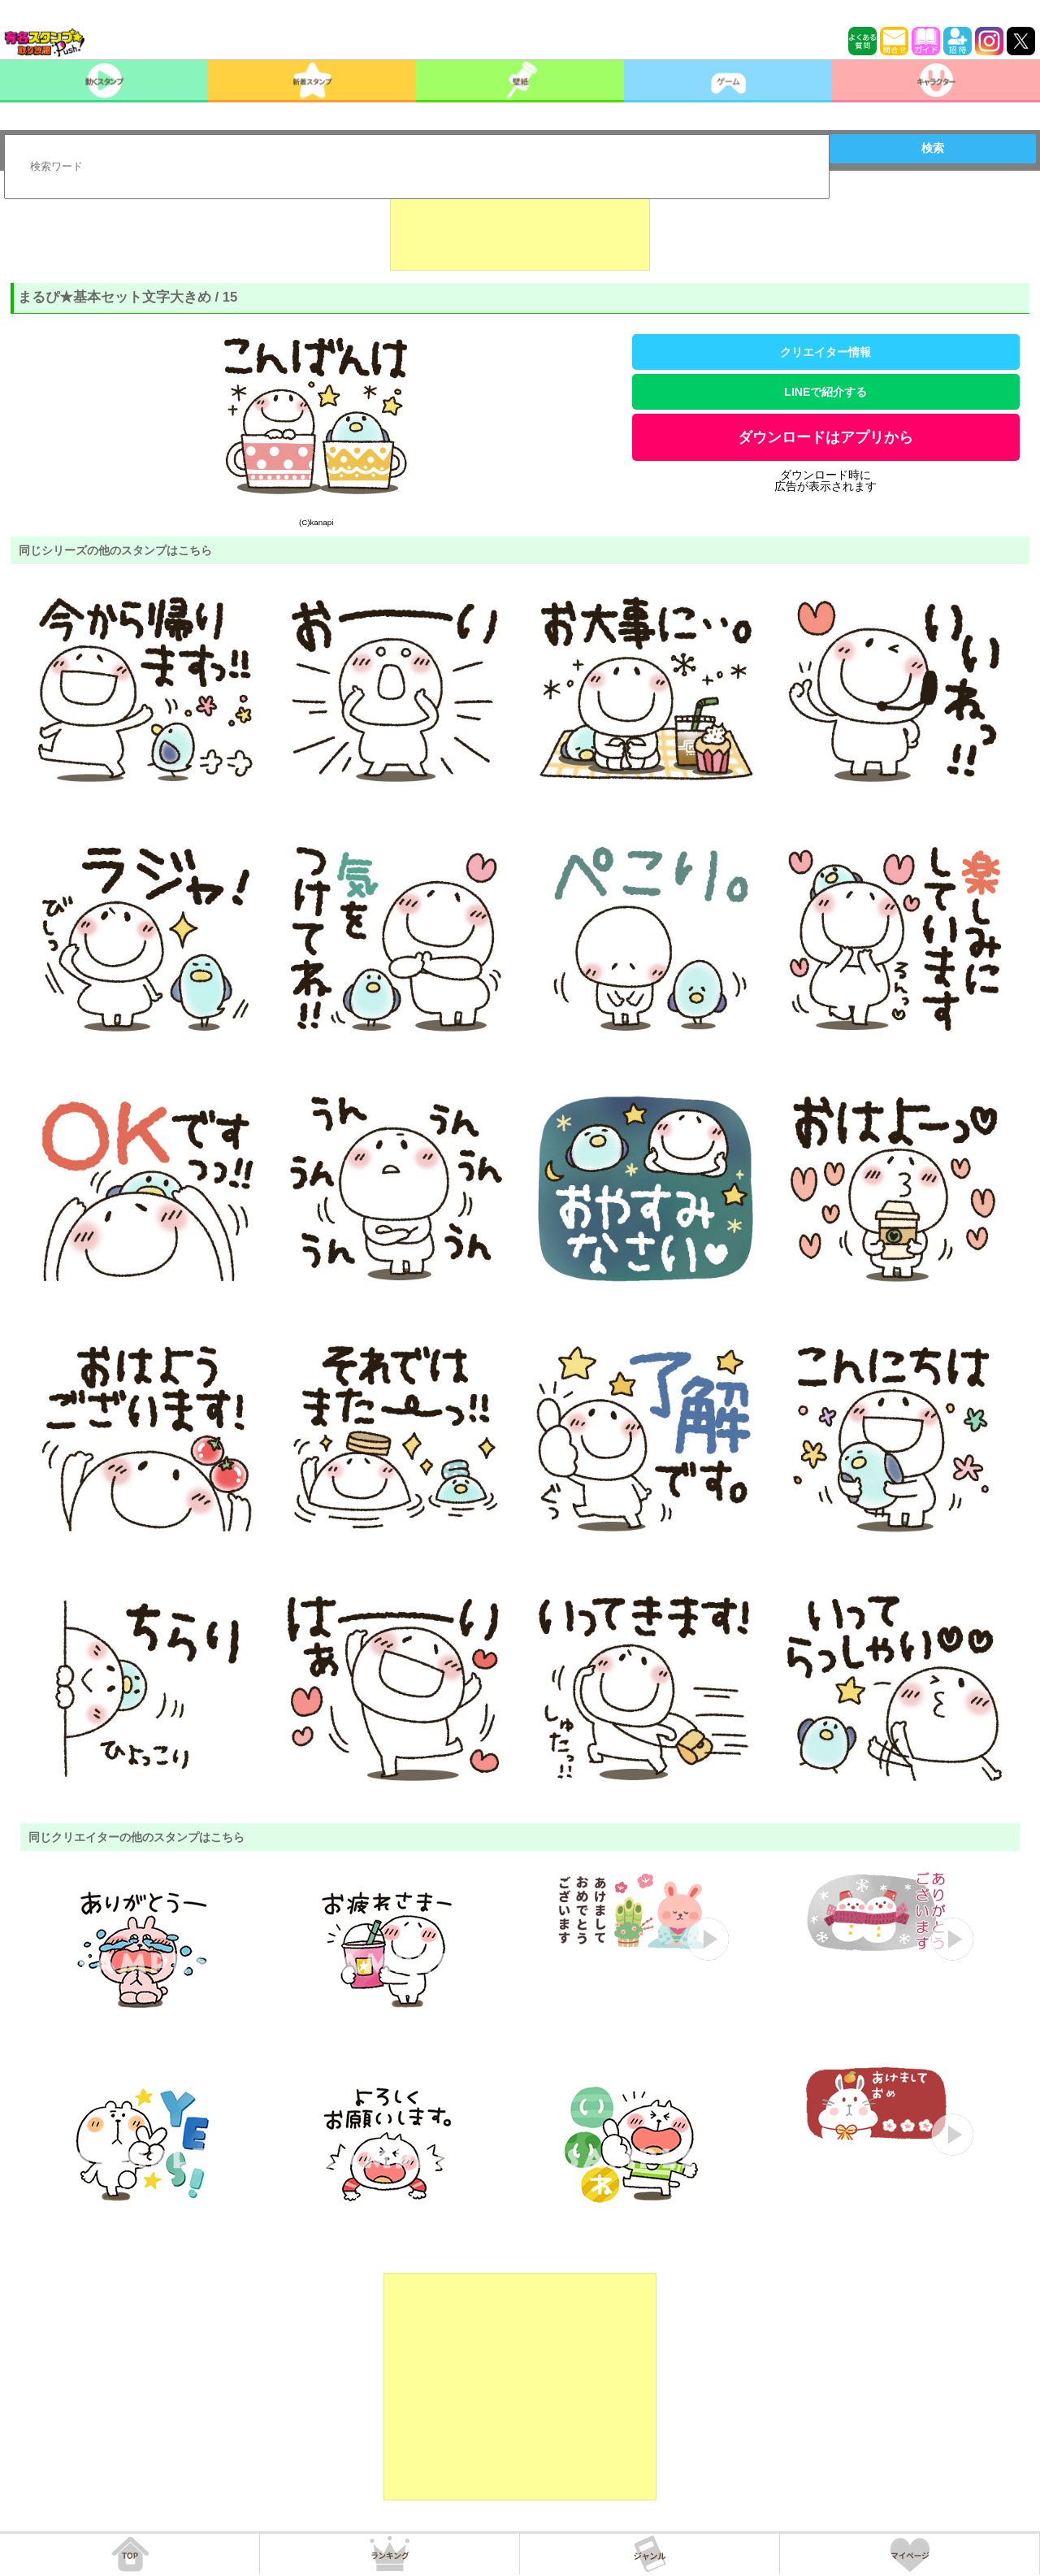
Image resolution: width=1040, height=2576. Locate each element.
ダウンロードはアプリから (825, 437)
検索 (932, 147)
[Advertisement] (520, 230)
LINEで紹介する (825, 391)
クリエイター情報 (825, 351)
